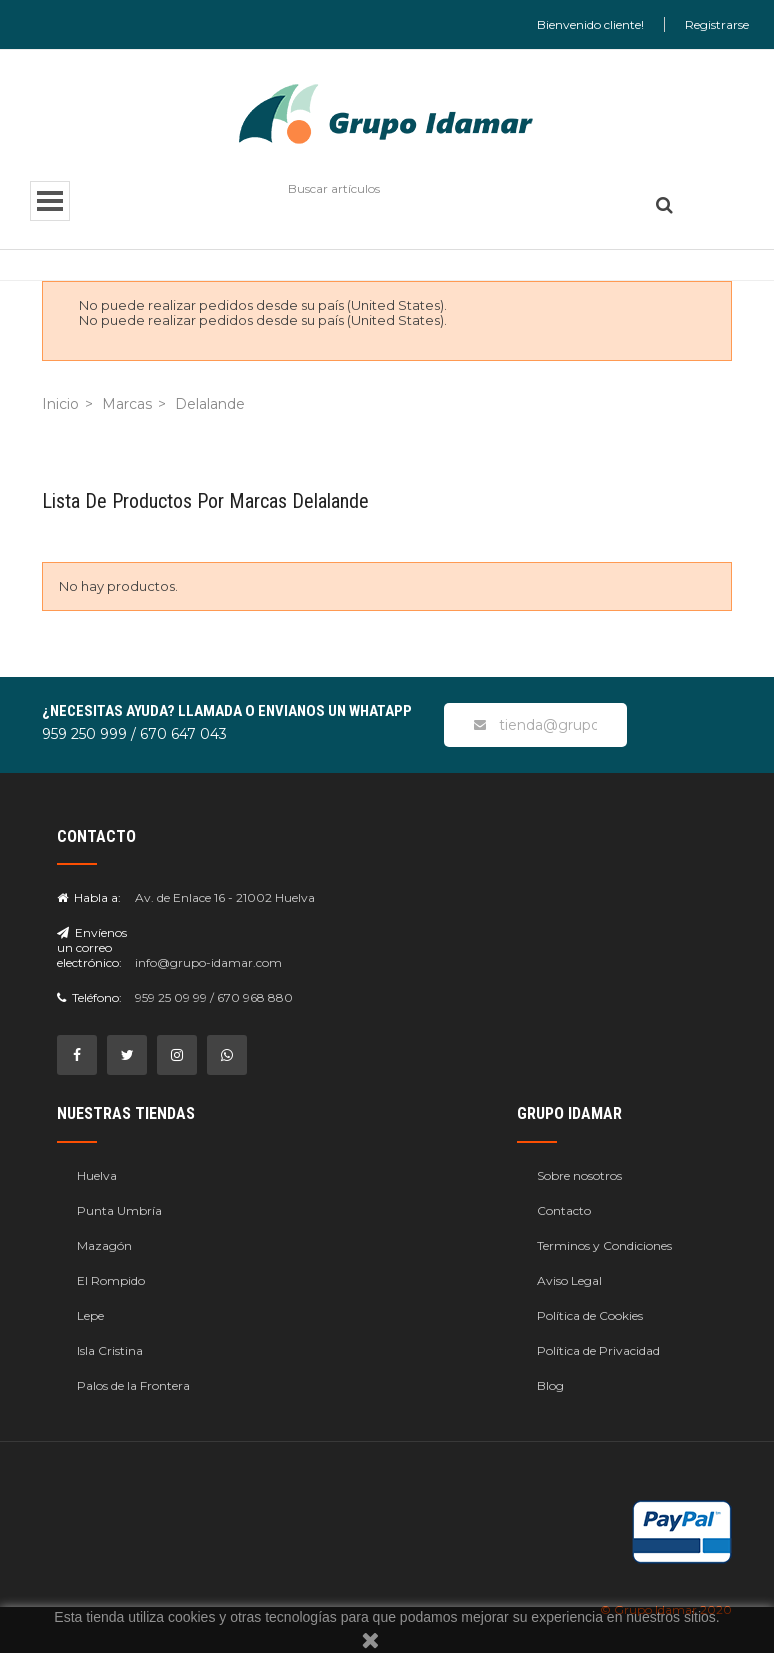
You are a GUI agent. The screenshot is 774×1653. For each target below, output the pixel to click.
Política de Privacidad (598, 1350)
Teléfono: (89, 997)
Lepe (90, 1315)
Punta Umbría (119, 1210)
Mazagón (104, 1245)
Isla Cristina (110, 1350)
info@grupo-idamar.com (208, 962)
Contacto (564, 1210)
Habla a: (89, 897)
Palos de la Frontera (133, 1385)
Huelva (97, 1175)
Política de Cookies (590, 1315)
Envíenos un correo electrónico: (92, 947)
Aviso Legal (569, 1280)
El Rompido (111, 1280)
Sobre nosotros (579, 1175)
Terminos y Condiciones (604, 1245)
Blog (550, 1385)
